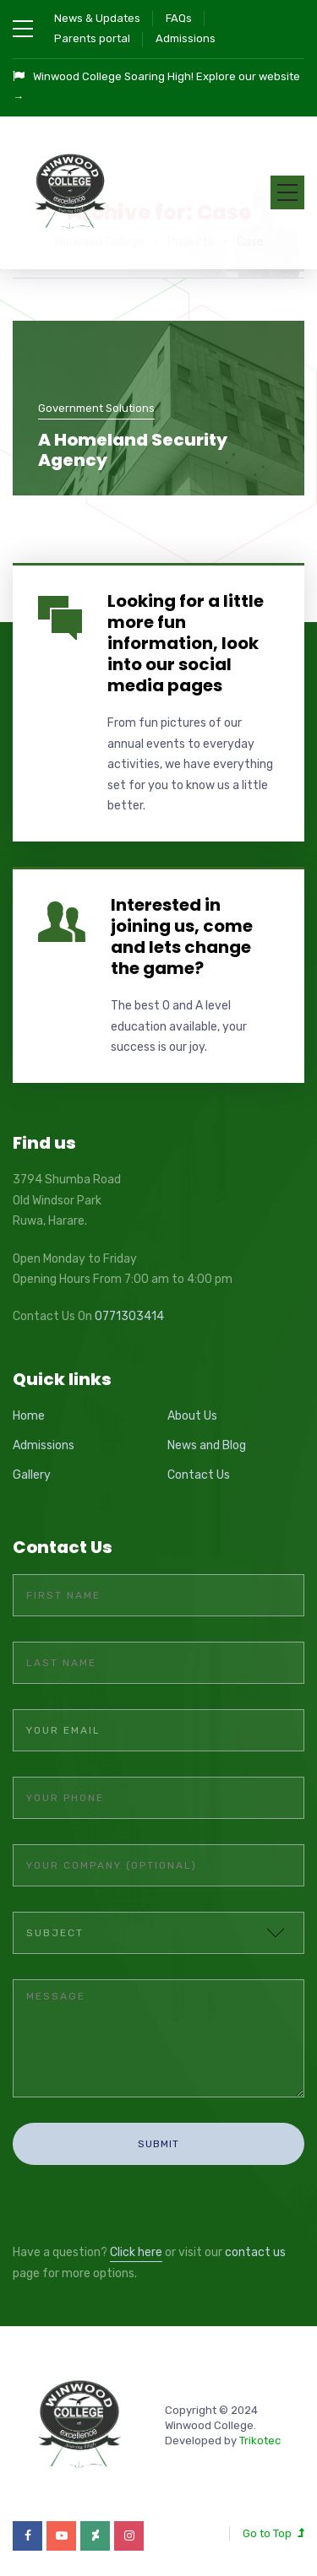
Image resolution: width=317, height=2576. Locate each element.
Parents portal (92, 38)
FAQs (179, 18)
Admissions (186, 38)
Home (29, 1416)
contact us (255, 2252)
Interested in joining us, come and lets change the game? (182, 936)
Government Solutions (96, 408)
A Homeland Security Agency (132, 450)
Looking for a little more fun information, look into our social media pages (185, 643)
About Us (192, 1416)
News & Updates (97, 18)
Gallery (32, 1475)
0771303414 (129, 1316)
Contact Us (198, 1475)
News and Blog (206, 1445)
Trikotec (260, 2440)
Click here (136, 2252)
